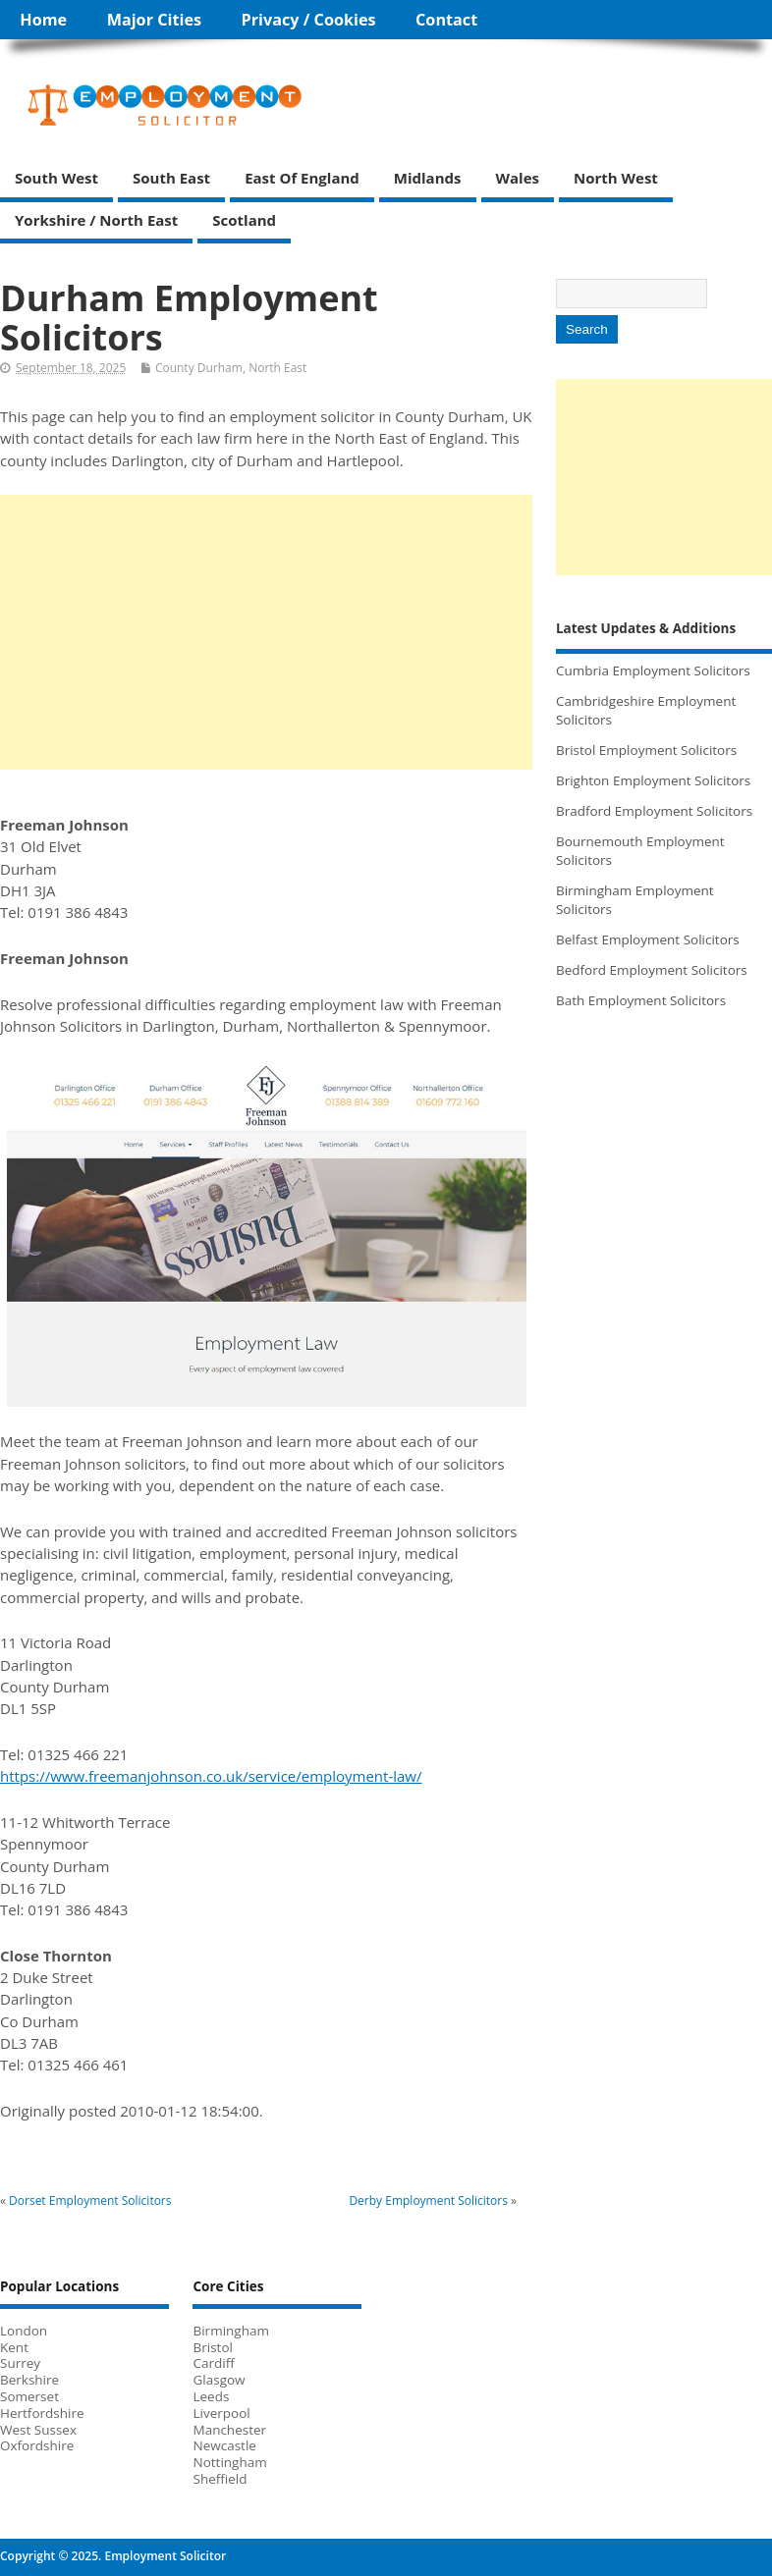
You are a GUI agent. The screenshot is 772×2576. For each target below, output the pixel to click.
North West (616, 178)
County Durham (199, 367)
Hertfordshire (42, 2413)
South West (56, 178)
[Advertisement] (266, 632)
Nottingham (229, 2462)
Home (43, 19)
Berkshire (29, 2379)
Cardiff (213, 2363)
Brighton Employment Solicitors (653, 780)
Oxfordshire (37, 2445)
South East (171, 178)
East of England (302, 178)
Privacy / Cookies (309, 19)
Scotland (244, 220)
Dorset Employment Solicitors (90, 2200)
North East (277, 367)
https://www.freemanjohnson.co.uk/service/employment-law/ (211, 1776)
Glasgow (219, 2379)
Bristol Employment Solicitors (646, 750)
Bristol (212, 2347)
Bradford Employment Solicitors (654, 811)
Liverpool (221, 2413)
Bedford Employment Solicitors (651, 970)
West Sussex (38, 2430)
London (23, 2330)
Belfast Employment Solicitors (648, 939)
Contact (446, 19)
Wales (517, 178)
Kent (14, 2347)
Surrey (20, 2363)
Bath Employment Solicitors (641, 1000)
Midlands (428, 178)
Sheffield (220, 2479)
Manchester (229, 2430)
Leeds (211, 2396)
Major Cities (154, 19)
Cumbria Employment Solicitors (653, 670)
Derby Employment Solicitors (428, 2200)
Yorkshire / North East (96, 220)
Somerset (29, 2396)
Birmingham (230, 2330)
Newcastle (224, 2445)
